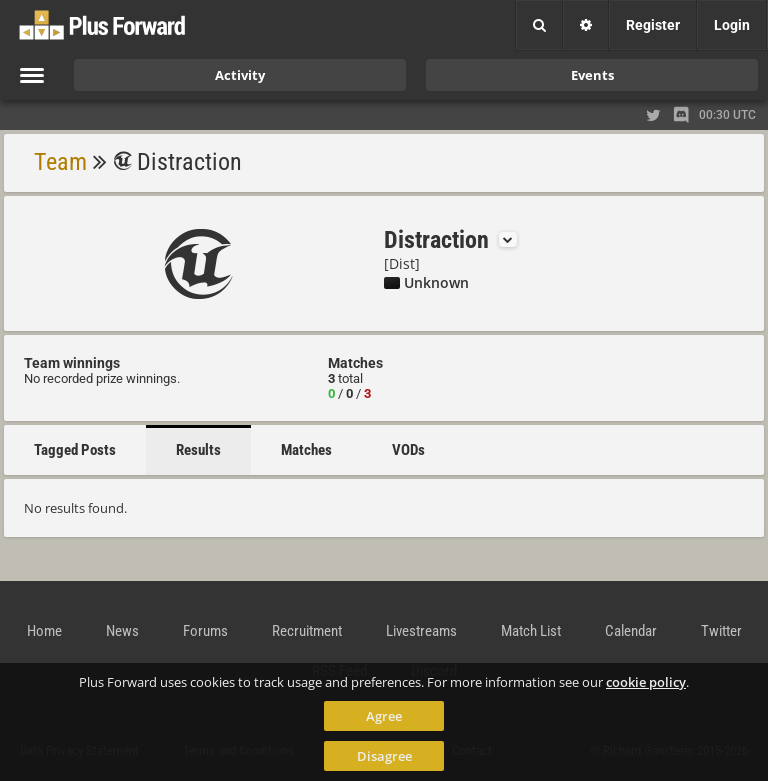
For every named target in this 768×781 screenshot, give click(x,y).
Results (198, 450)
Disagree (384, 756)
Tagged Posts (75, 450)
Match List (531, 631)
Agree (384, 716)
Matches (306, 450)
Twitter (721, 631)
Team (60, 162)
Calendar (631, 631)
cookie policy (646, 682)
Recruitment (307, 631)
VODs (408, 450)
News (122, 631)
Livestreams (421, 631)
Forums (205, 631)
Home (44, 631)
